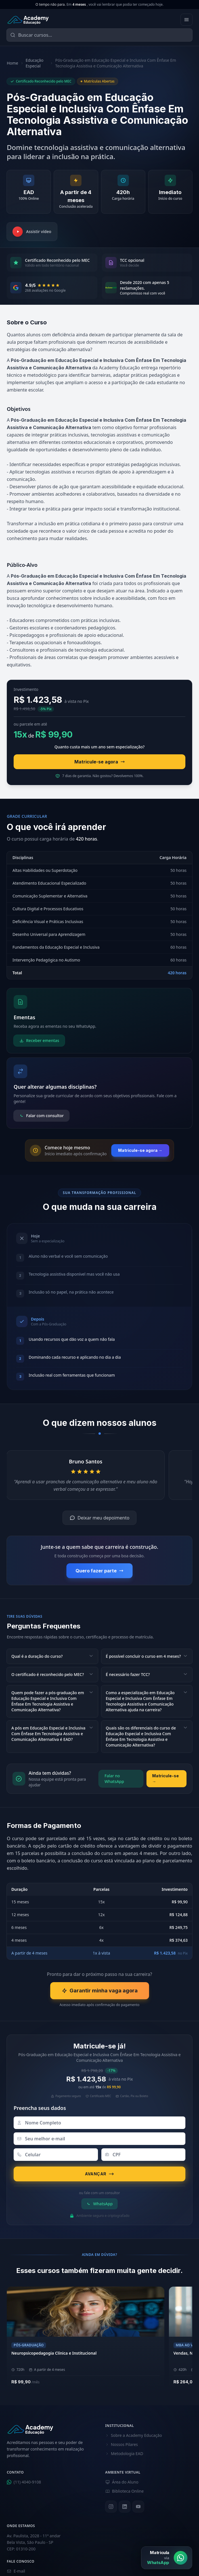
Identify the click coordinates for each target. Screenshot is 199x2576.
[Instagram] (111, 2506)
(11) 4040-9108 (24, 2482)
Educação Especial (34, 63)
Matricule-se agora (99, 762)
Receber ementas (39, 1040)
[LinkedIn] (124, 2506)
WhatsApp (99, 2203)
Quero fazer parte (99, 1571)
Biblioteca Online (124, 2491)
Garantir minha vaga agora (100, 1991)
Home (12, 63)
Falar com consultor (41, 1115)
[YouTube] (138, 2506)
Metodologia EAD (124, 2453)
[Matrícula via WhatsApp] (166, 2557)
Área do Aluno (122, 2482)
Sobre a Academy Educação (133, 2435)
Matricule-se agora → (140, 1150)
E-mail (16, 2571)
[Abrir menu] (186, 19)
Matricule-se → (165, 1778)
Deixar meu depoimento (99, 1518)
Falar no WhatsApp (114, 1778)
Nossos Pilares (121, 2444)
